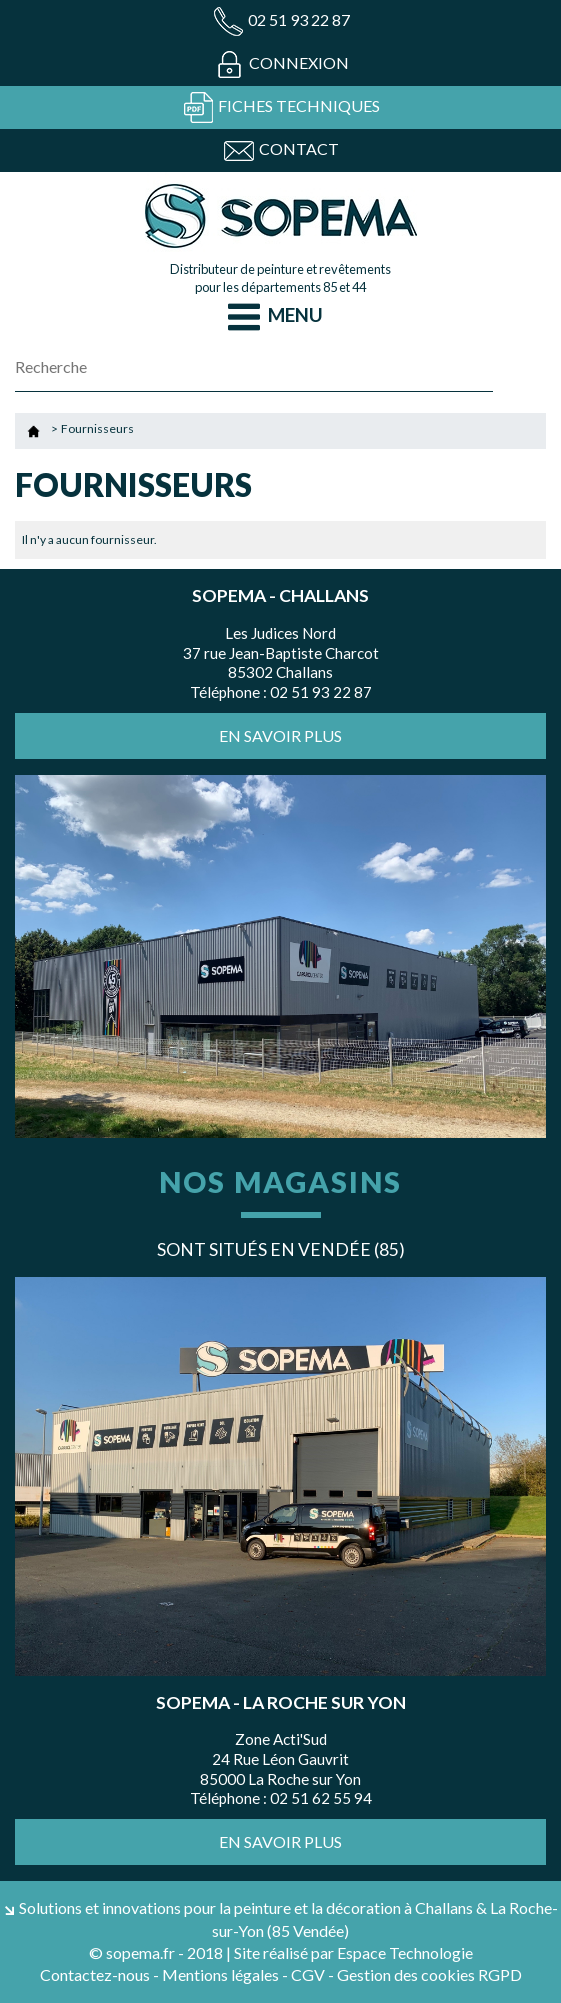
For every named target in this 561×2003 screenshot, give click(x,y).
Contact (281, 150)
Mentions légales (220, 1974)
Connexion (281, 64)
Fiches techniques (281, 107)
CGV (308, 1974)
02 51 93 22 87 (281, 21)
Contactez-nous (95, 1974)
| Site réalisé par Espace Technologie (349, 1952)
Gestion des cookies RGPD (429, 1974)
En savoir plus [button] (280, 735)
